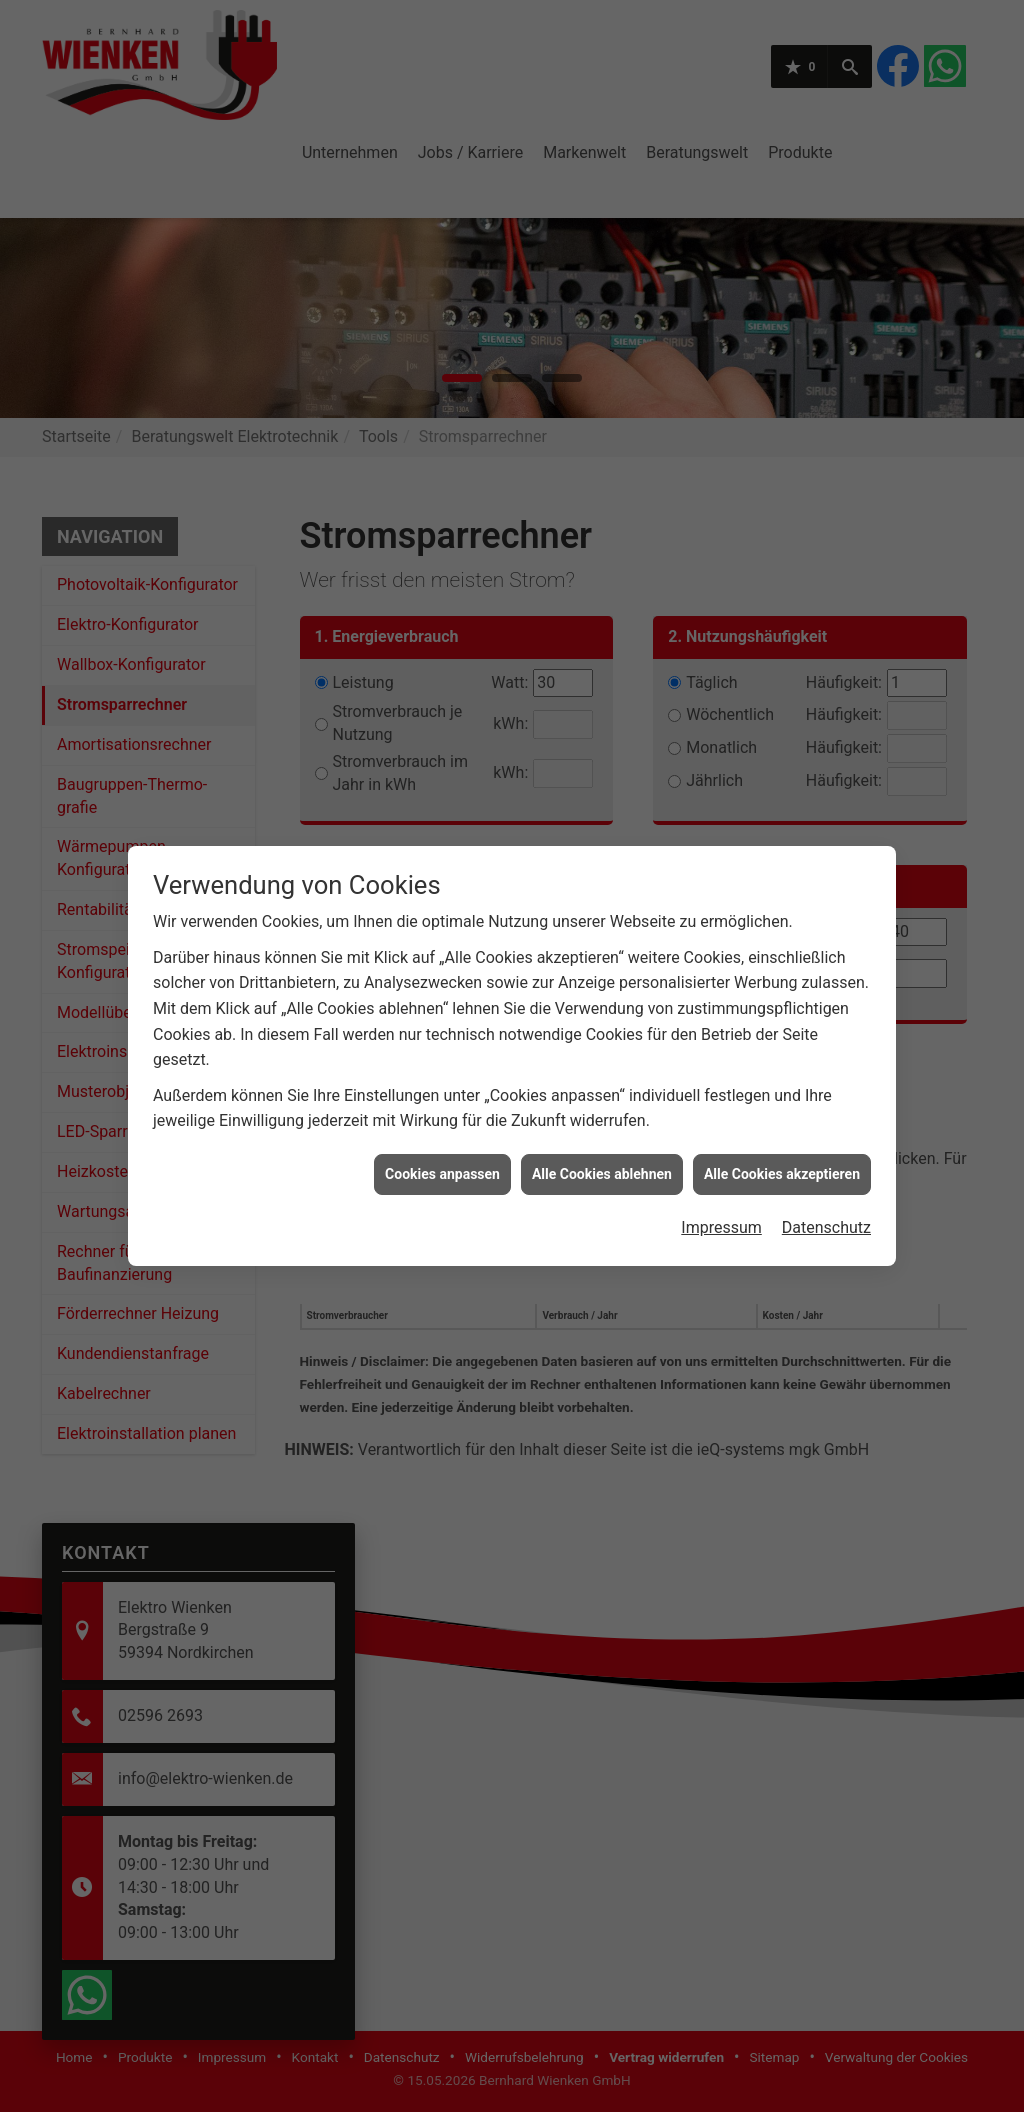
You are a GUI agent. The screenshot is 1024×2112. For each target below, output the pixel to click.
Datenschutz (826, 1140)
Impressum (721, 1140)
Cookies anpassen (442, 1086)
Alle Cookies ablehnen (602, 1086)
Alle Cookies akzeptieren (782, 1086)
